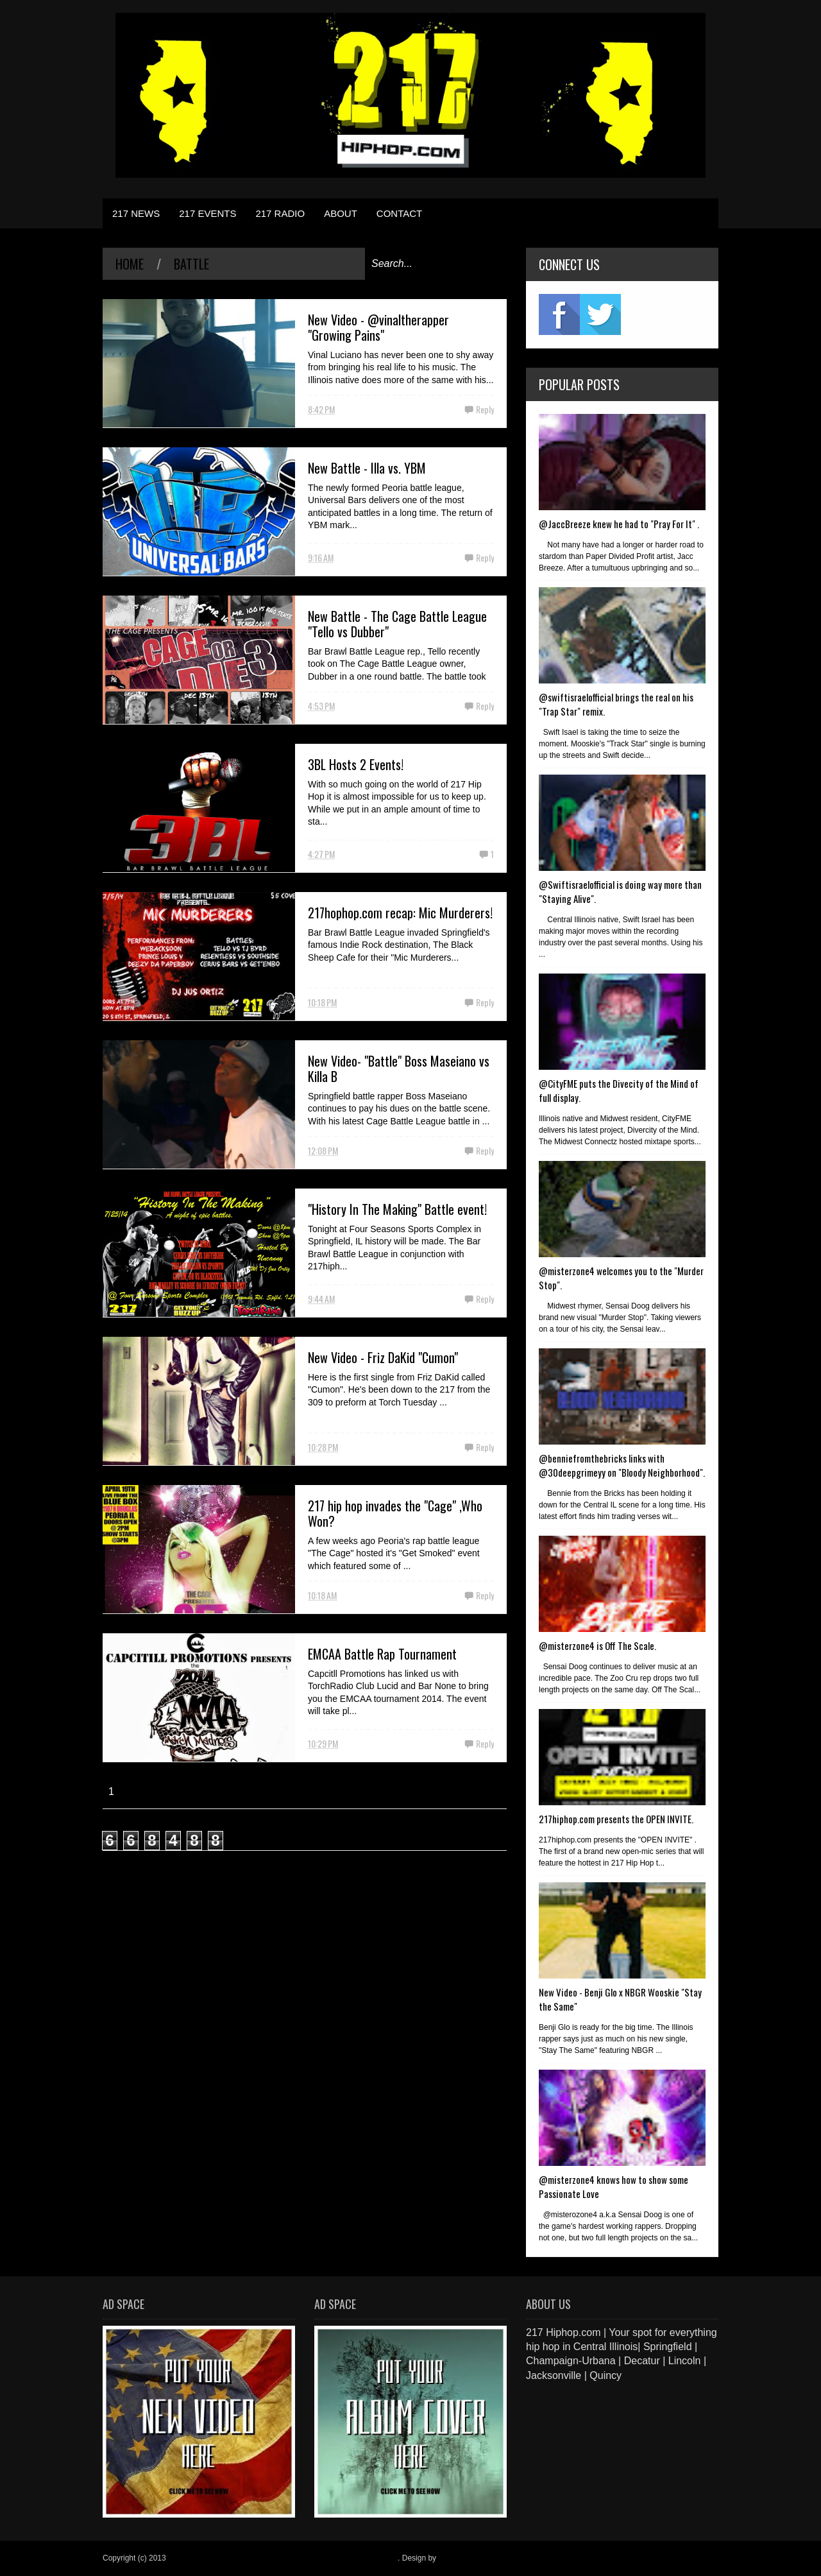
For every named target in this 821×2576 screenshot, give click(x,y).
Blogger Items (462, 2558)
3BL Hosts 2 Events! (355, 764)
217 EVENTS (207, 213)
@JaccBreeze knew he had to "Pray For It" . (619, 524)
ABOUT (340, 213)
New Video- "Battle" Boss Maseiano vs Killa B (398, 1068)
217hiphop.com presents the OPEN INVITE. (616, 1819)
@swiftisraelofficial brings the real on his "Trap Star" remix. (616, 704)
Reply (485, 409)
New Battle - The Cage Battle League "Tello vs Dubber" (397, 623)
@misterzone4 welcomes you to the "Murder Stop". (621, 1278)
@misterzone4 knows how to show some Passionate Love (613, 2186)
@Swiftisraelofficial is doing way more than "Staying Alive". (620, 891)
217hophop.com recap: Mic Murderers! (400, 912)
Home (129, 263)
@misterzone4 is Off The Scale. (597, 1645)
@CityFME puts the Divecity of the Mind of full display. (618, 1090)
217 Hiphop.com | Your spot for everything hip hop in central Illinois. (283, 2558)
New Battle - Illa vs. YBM (367, 467)
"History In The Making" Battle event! (397, 1209)
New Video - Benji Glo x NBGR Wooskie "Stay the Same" (620, 1999)
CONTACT (399, 213)
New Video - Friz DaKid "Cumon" (383, 1357)
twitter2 (600, 314)
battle (191, 263)
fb (559, 314)
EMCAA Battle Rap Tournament (382, 1653)
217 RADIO (280, 213)
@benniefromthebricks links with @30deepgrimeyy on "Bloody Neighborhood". (622, 1465)
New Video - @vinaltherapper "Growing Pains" (378, 327)
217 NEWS (136, 213)
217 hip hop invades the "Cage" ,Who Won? (395, 1513)
